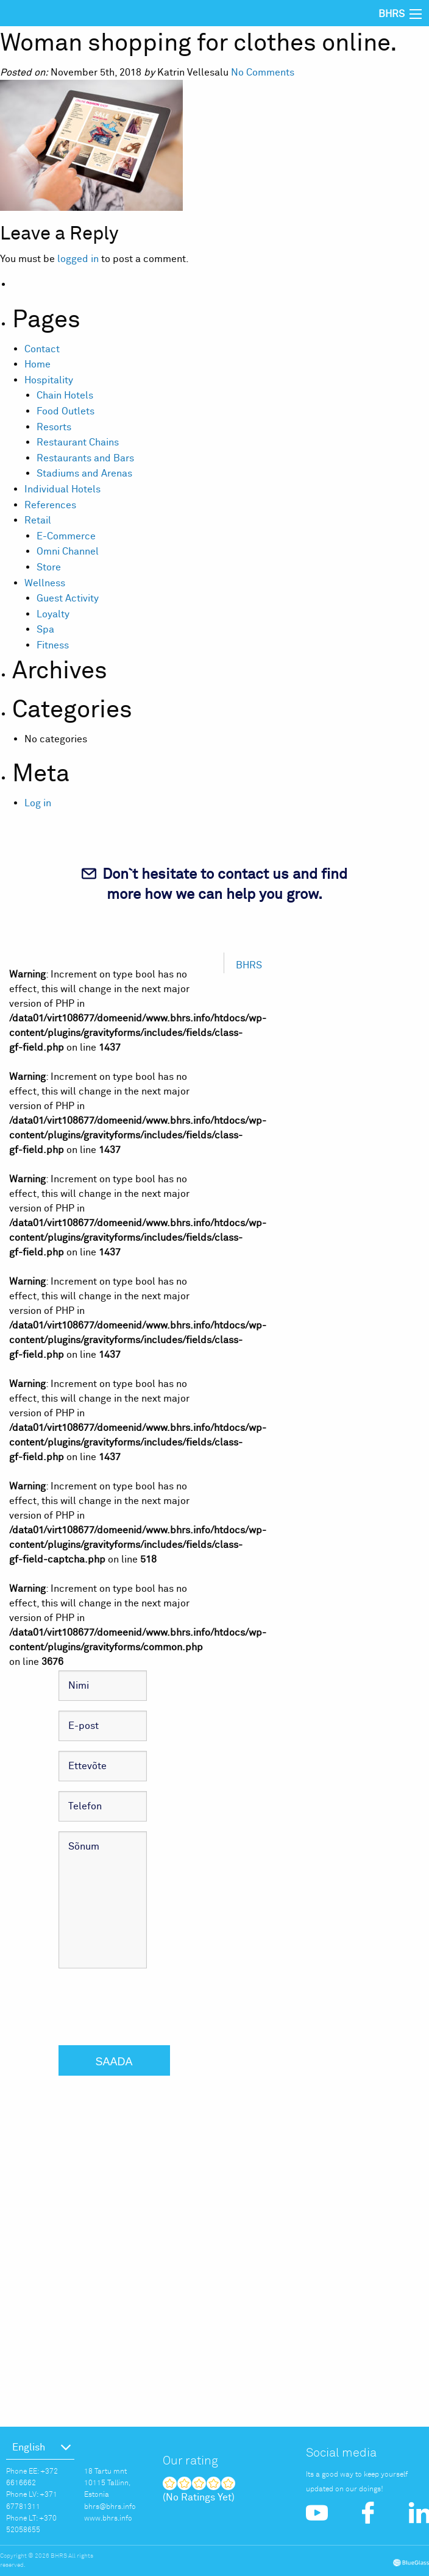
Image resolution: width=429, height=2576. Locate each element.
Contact (42, 349)
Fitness (53, 645)
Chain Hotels (65, 395)
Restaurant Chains (78, 442)
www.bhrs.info (108, 2518)
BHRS (249, 965)
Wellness (44, 583)
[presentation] (151, 2002)
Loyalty (53, 614)
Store (49, 567)
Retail (37, 520)
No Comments (262, 72)
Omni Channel (68, 551)
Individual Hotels (62, 489)
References (50, 505)
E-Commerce (66, 536)
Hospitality (48, 380)
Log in (37, 803)
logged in (78, 259)
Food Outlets (65, 411)
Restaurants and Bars (85, 458)
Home (37, 364)
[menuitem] (40, 2447)
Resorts (54, 427)
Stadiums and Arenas (84, 473)
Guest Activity (68, 598)
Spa (45, 629)
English (28, 2447)
